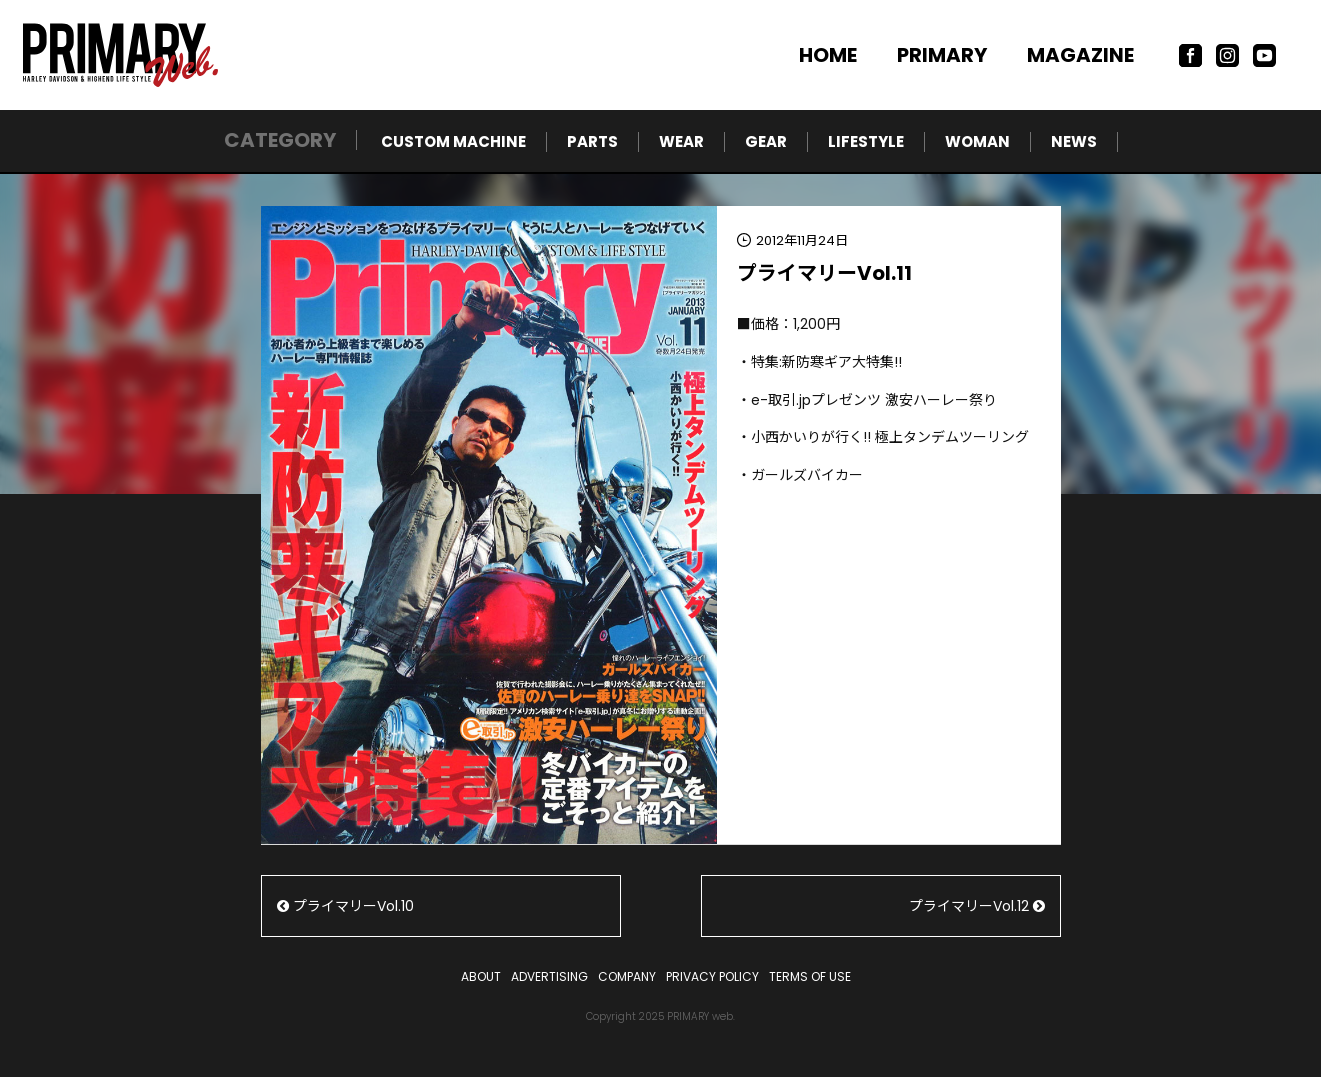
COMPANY (627, 976)
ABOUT (481, 976)
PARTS (592, 141)
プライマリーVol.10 (345, 906)
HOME (828, 55)
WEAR (681, 141)
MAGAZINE (1080, 55)
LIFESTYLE (866, 141)
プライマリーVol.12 (977, 906)
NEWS (1074, 141)
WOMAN (977, 141)
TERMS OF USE (810, 976)
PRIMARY (942, 55)
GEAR (766, 141)
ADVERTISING (549, 976)
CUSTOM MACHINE (453, 141)
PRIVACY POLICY (712, 976)
